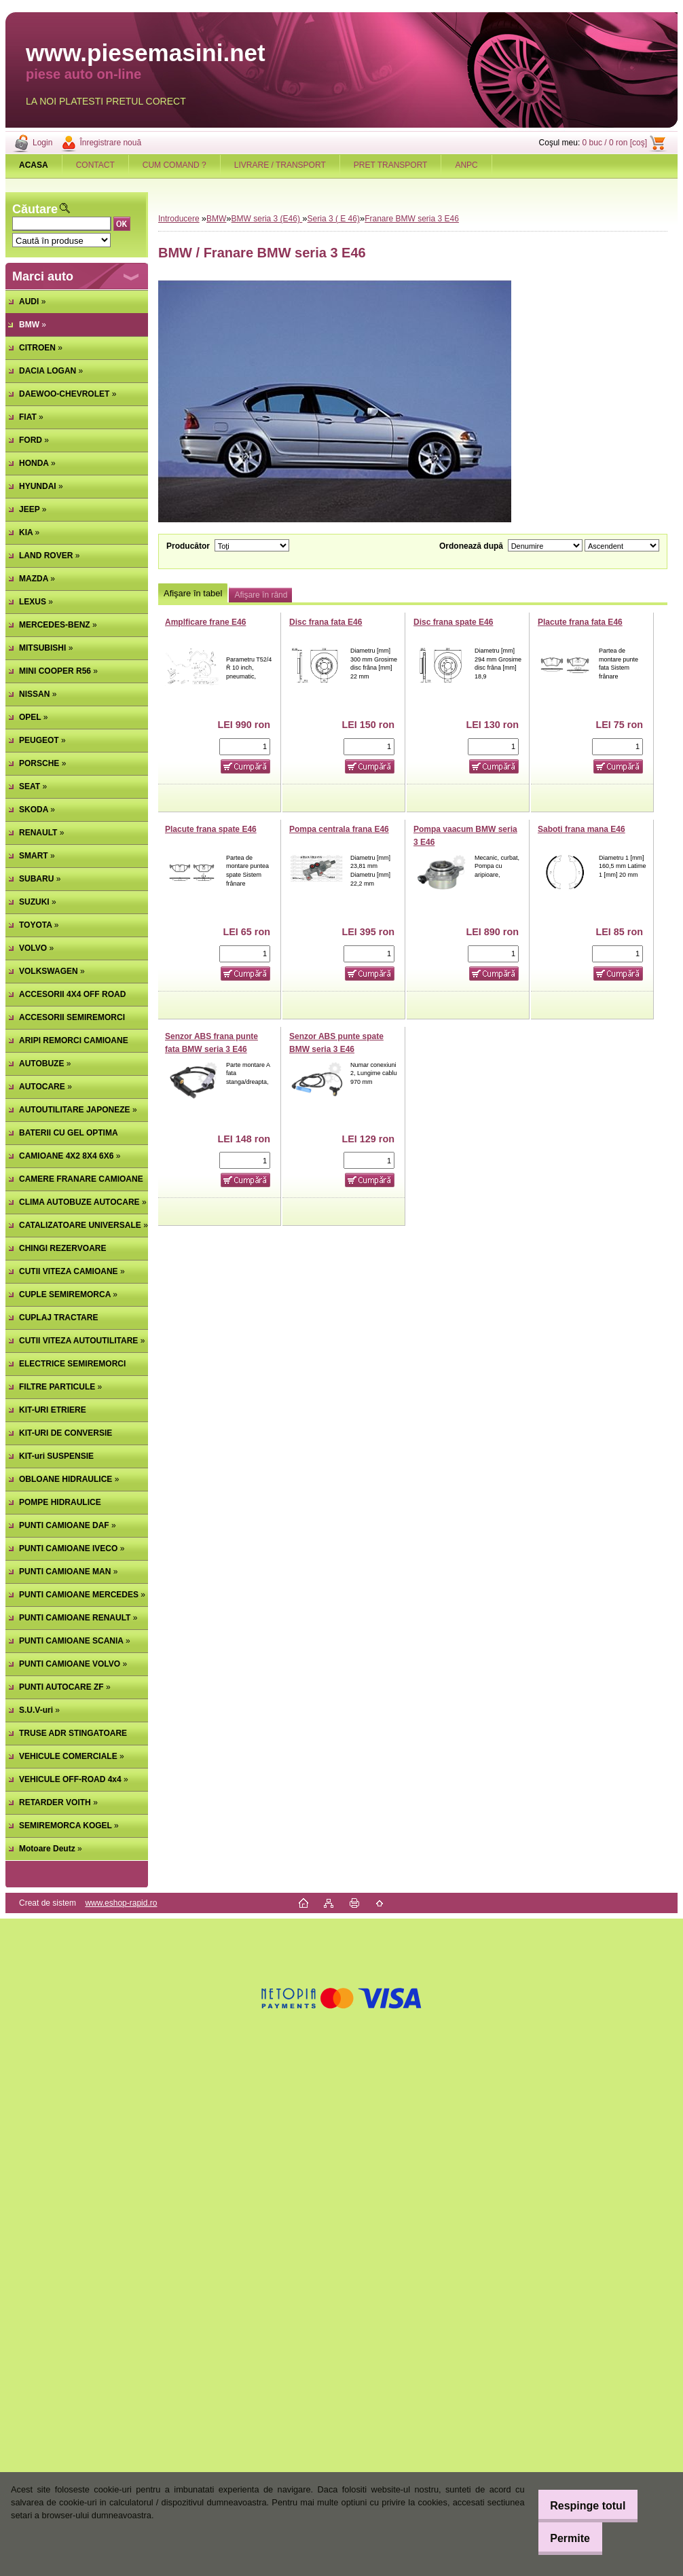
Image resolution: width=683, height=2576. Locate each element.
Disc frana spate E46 (453, 622)
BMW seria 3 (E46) (267, 218)
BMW (216, 218)
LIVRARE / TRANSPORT (280, 165)
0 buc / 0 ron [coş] (615, 142)
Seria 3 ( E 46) (334, 218)
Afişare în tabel (193, 593)
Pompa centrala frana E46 (339, 829)
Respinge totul (579, 2505)
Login (42, 142)
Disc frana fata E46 (325, 622)
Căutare (35, 209)
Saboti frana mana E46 (581, 829)
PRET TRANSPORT (391, 165)
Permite (562, 2538)
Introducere (179, 218)
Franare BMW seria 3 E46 (412, 218)
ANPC (466, 165)
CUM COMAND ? (174, 165)
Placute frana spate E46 (211, 829)
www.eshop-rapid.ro (121, 1903)
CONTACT (95, 165)
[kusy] (244, 746)
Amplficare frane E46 (205, 622)
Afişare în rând (260, 595)
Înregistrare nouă (110, 142)
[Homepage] (33, 165)
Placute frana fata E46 (580, 622)
